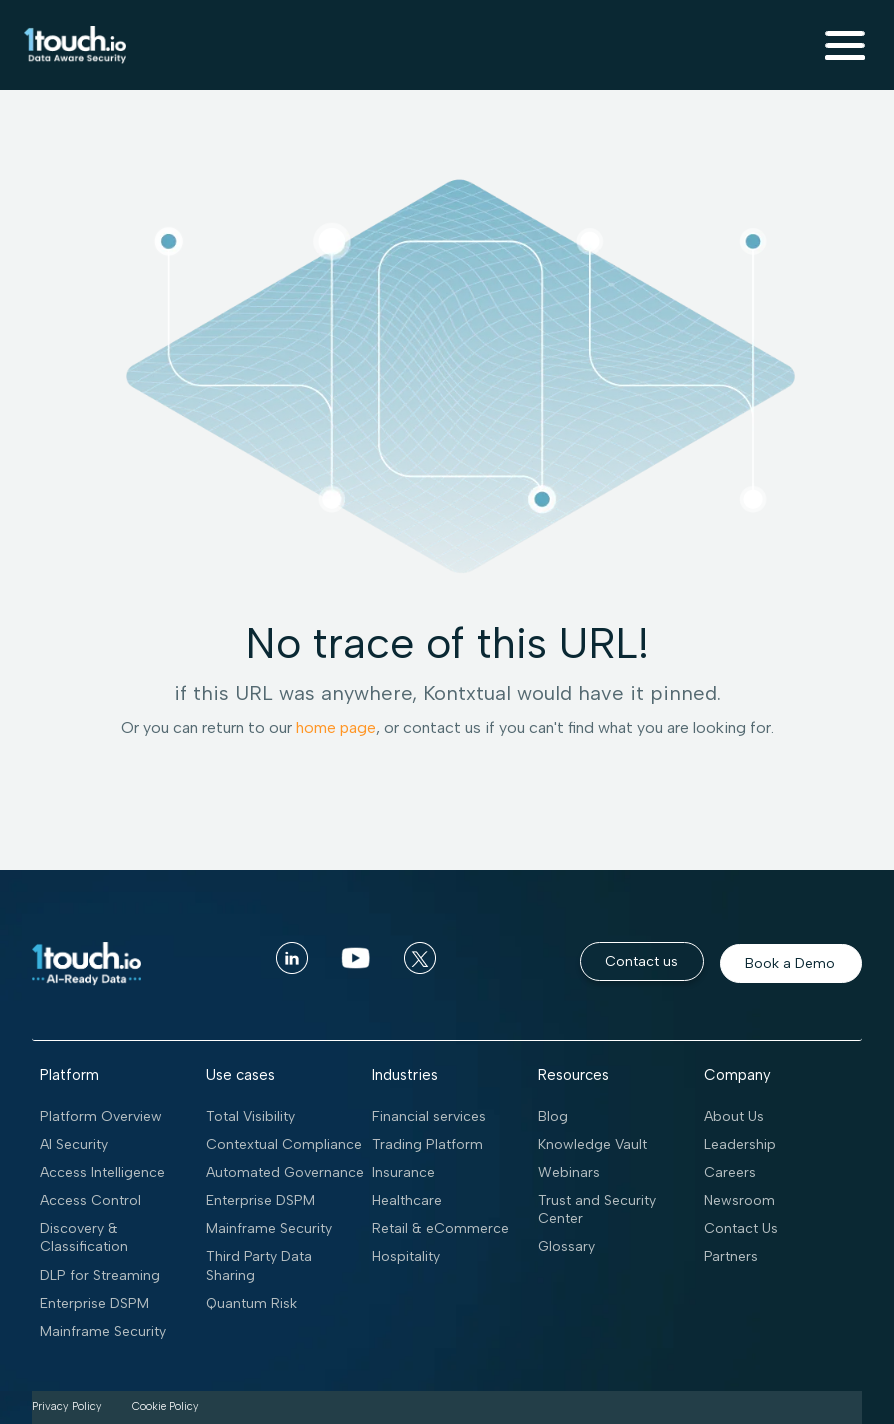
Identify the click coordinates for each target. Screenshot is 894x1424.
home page (336, 727)
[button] (845, 45)
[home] (71, 45)
